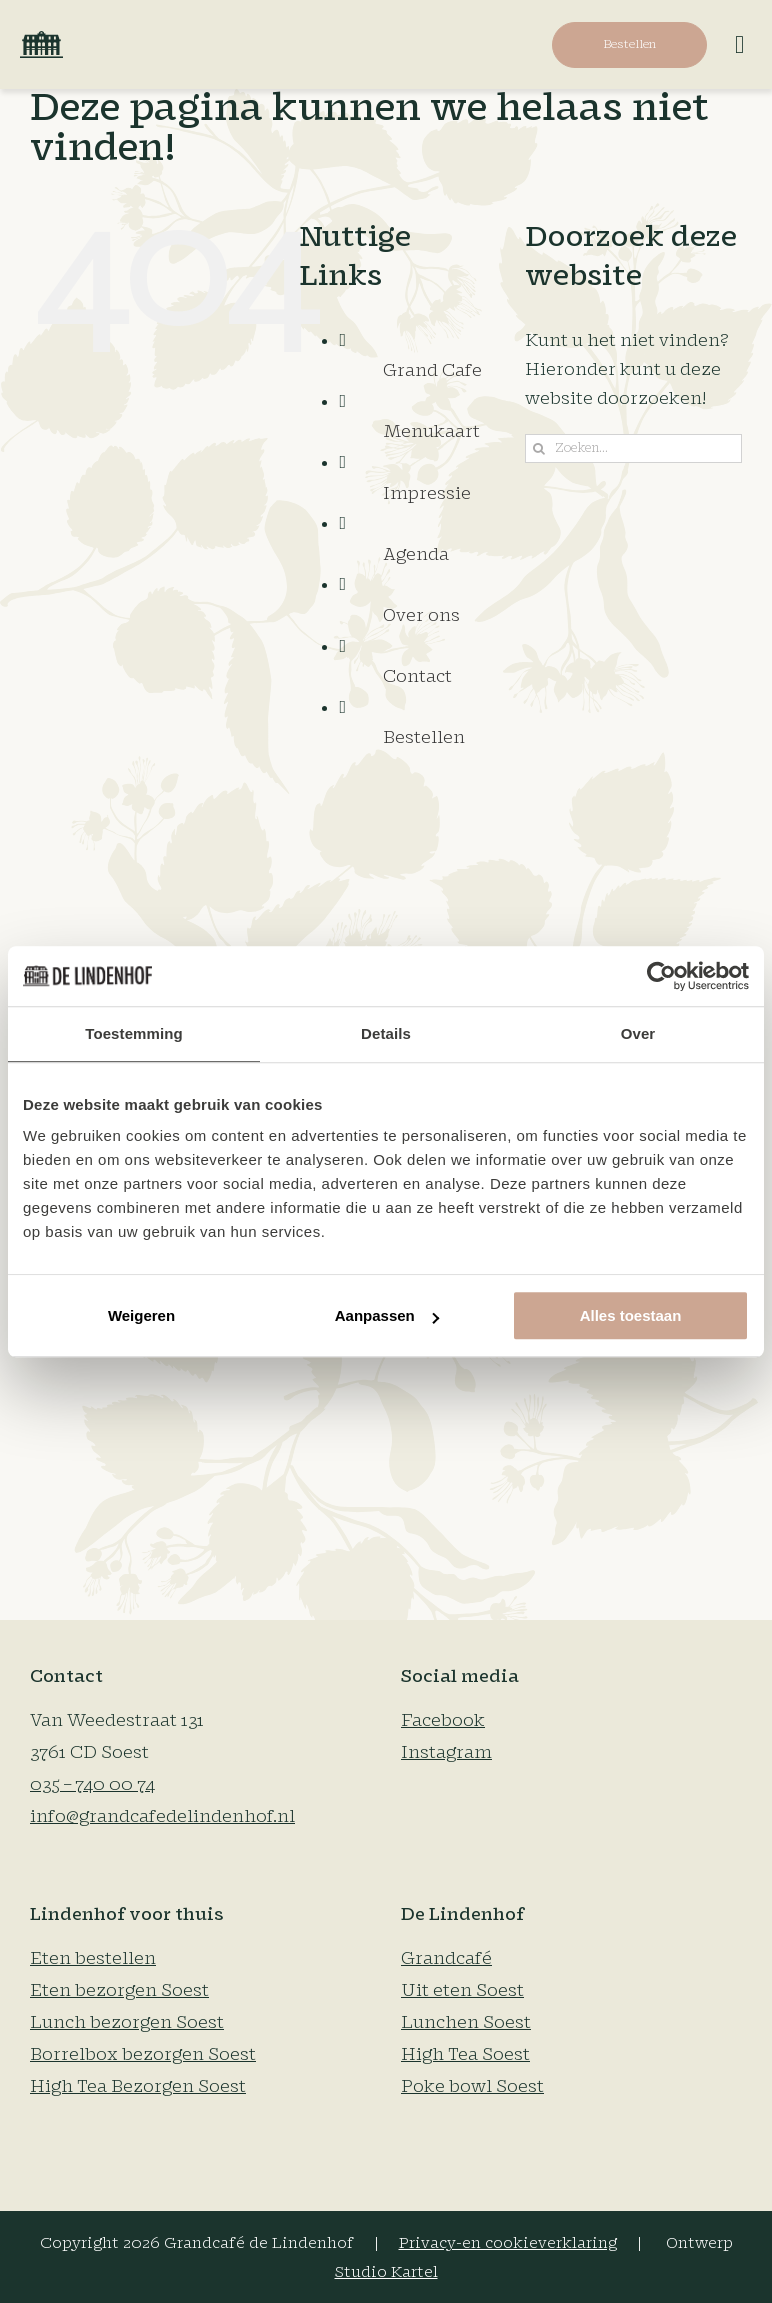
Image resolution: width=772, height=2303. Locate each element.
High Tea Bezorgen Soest (138, 2086)
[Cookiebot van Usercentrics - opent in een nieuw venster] (661, 976)
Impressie (427, 493)
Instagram (446, 1752)
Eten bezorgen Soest (119, 1990)
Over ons (421, 615)
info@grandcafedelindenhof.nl (162, 1816)
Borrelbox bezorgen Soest (143, 2054)
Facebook (443, 1720)
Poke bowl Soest (472, 2086)
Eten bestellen (93, 1958)
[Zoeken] (539, 448)
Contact (417, 676)
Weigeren (141, 1315)
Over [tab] (638, 1033)
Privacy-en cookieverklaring (508, 2243)
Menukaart (431, 431)
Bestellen (424, 737)
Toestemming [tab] (134, 1033)
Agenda (416, 554)
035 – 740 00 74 (92, 1784)
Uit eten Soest (462, 1990)
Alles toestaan (631, 1315)
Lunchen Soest (466, 2022)
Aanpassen (387, 1315)
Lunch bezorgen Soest (127, 2022)
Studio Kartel (386, 2272)
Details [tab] (386, 1033)
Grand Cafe (432, 370)
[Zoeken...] (633, 448)
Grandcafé (446, 1958)
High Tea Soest (465, 2054)
